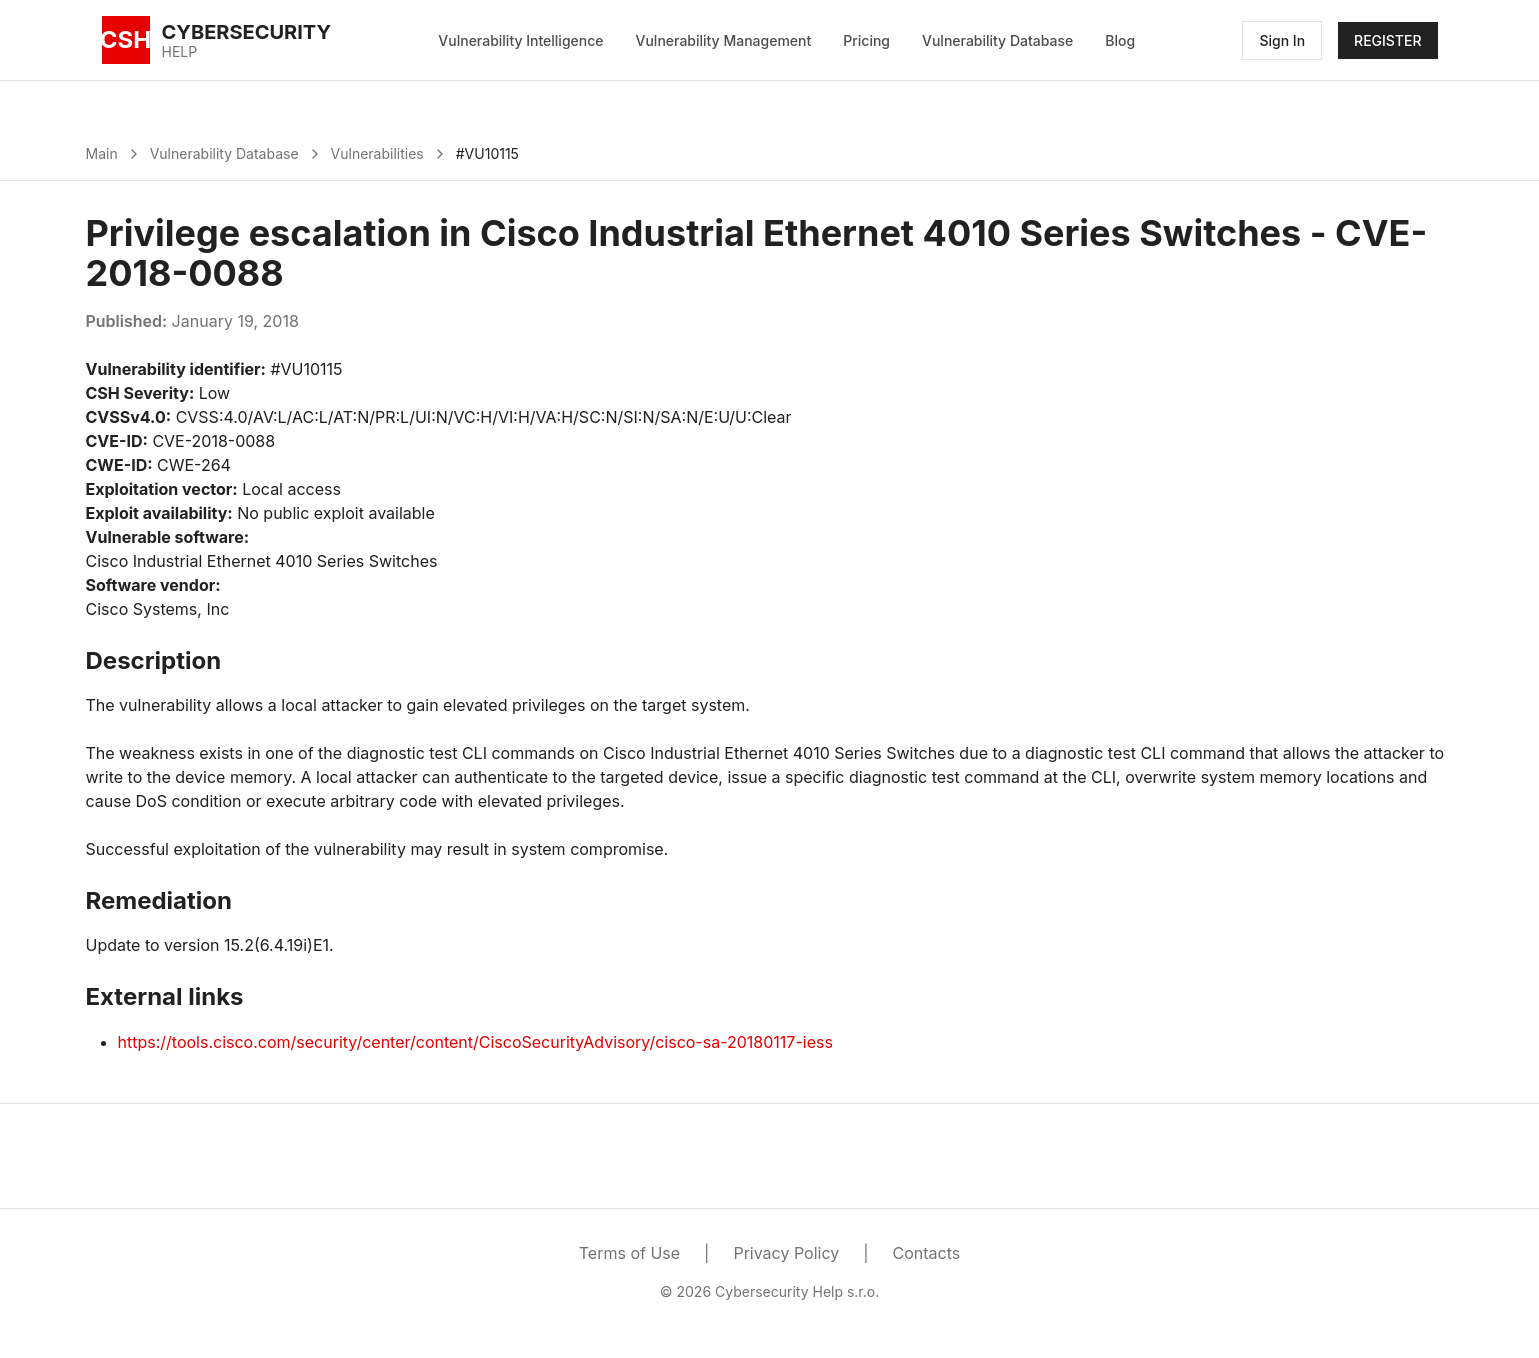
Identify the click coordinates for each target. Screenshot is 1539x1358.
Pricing (866, 40)
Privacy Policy (786, 1253)
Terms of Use (629, 1253)
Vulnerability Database (997, 40)
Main (102, 153)
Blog (1120, 40)
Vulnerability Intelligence (520, 40)
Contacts (927, 1253)
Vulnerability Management (724, 40)
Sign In (1282, 40)
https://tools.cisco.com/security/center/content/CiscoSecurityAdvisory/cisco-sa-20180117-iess (475, 1042)
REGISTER (1387, 40)
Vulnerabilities (377, 153)
